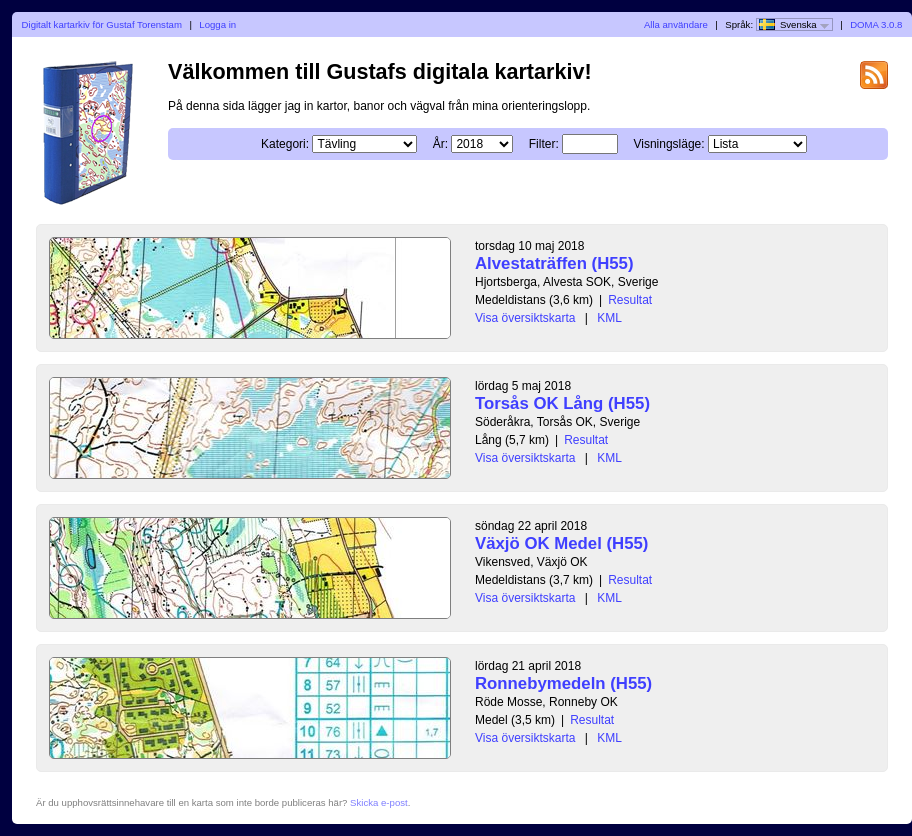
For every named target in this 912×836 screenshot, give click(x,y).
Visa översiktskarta (525, 318)
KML (609, 318)
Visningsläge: (668, 144)
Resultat (630, 300)
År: (440, 144)
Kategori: (285, 144)
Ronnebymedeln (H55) (563, 683)
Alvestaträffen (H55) (554, 263)
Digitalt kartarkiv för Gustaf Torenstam (102, 24)
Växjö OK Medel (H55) (561, 543)
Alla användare (676, 24)
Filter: (544, 144)
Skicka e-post (379, 802)
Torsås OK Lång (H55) (562, 403)
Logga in (217, 24)
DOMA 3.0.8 (876, 24)
